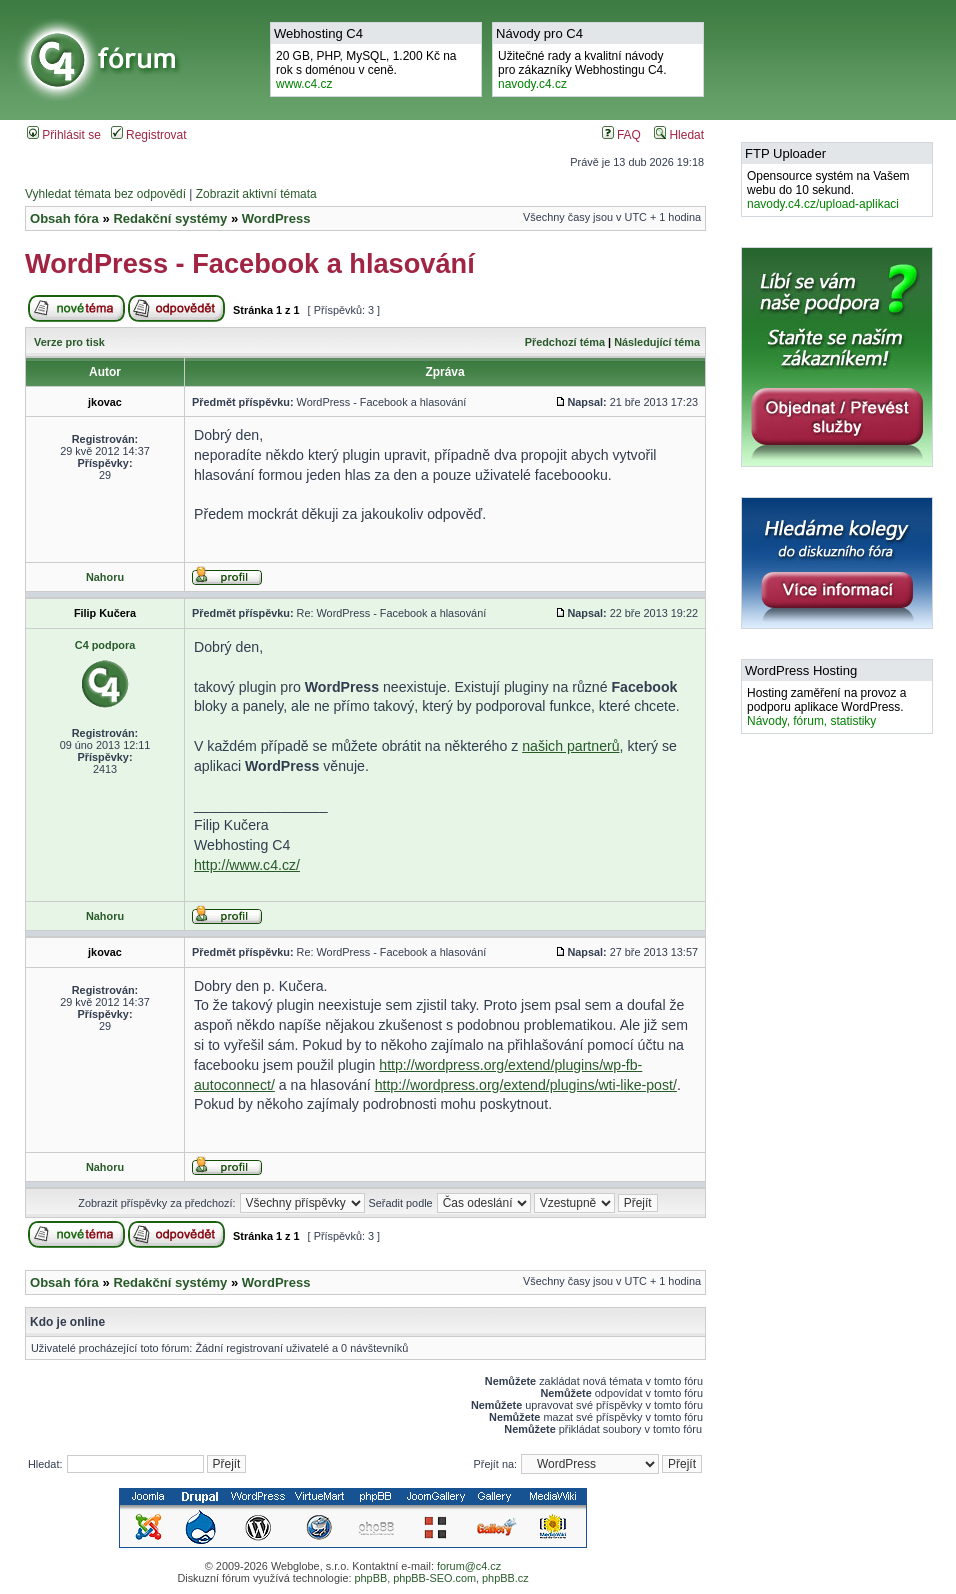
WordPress (276, 218)
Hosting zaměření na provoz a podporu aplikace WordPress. (826, 707)
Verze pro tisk (69, 342)
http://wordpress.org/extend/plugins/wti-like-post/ (526, 1085)
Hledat (679, 135)
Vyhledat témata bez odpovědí (105, 194)
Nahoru (105, 577)
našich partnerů (570, 746)
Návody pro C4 (539, 33)
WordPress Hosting (801, 670)
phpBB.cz (505, 1578)
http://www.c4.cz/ (247, 865)
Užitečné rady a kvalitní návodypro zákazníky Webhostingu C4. (582, 70)
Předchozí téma (565, 342)
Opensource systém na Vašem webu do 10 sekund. (828, 190)
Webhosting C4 (318, 33)
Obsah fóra (64, 218)
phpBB (370, 1578)
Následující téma (657, 342)
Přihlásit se (64, 135)
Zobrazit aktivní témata (256, 194)
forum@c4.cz (469, 1566)
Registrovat (149, 135)
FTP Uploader (785, 153)
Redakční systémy (170, 218)
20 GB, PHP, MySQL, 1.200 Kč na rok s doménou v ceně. (366, 70)
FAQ (621, 135)
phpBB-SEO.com (434, 1578)
